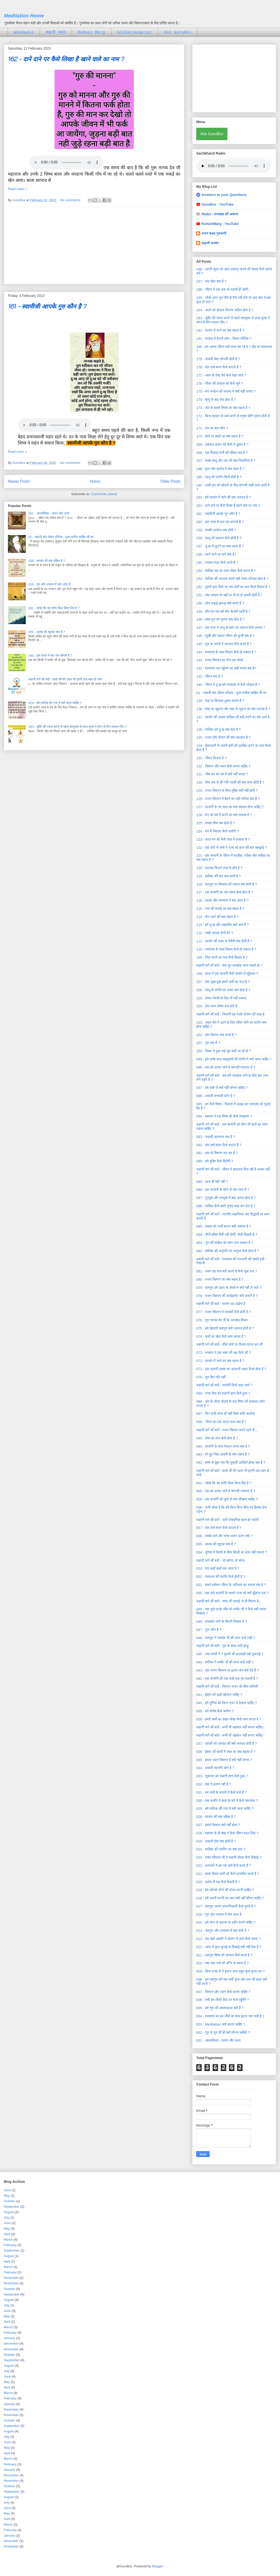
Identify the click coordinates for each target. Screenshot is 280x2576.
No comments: (71, 200)
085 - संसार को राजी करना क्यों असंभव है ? (223, 1226)
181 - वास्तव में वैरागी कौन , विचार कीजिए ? (224, 339)
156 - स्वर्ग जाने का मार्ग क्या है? (216, 554)
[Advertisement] (94, 245)
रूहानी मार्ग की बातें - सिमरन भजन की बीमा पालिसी (227, 1686)
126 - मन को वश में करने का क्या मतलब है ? (224, 815)
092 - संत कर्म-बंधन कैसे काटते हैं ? (218, 1145)
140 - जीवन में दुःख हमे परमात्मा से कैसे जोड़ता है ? (228, 685)
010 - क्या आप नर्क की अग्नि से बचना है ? (222, 1963)
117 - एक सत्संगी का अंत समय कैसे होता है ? (224, 892)
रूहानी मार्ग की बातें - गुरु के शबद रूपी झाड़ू (222, 1646)
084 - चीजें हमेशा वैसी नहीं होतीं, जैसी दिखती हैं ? (226, 1235)
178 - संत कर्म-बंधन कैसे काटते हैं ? (218, 367)
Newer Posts (19, 481)
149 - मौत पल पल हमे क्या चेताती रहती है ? (223, 611)
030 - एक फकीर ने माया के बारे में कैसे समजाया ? (227, 1801)
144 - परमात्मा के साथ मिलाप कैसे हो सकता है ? (226, 652)
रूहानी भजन (56, 32)
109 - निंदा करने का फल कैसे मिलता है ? (222, 957)
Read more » (17, 189)
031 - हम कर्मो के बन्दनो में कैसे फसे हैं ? (221, 1792)
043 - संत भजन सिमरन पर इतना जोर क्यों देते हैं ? (227, 1670)
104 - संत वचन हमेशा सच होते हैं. (217, 1006)
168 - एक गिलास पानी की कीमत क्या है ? (222, 453)
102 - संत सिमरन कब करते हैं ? (216, 1035)
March (8, 2239)
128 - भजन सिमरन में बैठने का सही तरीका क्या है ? (228, 799)
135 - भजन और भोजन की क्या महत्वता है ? (223, 737)
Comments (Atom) (104, 494)
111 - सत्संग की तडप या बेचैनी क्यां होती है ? (224, 941)
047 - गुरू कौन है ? (208, 1630)
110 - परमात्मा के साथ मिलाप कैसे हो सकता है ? (226, 949)
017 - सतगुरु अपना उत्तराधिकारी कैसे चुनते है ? (226, 1906)
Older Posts (170, 481)
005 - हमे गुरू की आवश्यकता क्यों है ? (220, 2008)
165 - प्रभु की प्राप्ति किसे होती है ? (219, 477)
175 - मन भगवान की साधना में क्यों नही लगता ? (225, 391)
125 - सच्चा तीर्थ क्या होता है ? (215, 823)
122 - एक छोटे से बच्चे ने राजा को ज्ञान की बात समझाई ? (231, 848)
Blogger (157, 2566)
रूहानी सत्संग (210, 243)
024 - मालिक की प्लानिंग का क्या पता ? (220, 1849)
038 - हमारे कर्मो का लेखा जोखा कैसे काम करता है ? (228, 1719)
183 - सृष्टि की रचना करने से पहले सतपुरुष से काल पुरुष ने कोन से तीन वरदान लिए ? (77, 727)
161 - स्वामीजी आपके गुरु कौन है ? (47, 307)
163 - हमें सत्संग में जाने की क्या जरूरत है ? (223, 497)
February (10, 2245)
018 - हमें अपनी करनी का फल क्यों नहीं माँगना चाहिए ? (230, 1898)
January (9, 2338)
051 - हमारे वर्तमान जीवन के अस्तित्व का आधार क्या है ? (231, 1585)
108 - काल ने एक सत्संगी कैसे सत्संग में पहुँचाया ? (227, 974)
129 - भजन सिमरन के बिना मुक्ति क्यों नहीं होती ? (227, 791)
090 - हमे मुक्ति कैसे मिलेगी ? (214, 1161)
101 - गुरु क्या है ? (208, 1043)
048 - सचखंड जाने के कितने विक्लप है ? (221, 1621)
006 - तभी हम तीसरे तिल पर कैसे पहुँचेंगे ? (222, 2000)
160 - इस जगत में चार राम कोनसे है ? (50, 655)
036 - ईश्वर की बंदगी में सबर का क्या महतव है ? (225, 1752)
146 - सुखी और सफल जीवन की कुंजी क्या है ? (225, 636)
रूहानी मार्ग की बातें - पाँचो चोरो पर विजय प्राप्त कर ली (229, 1344)
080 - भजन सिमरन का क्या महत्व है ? (219, 1279)
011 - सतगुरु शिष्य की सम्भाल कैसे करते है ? (224, 1955)
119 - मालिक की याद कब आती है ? (218, 876)
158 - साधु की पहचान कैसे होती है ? (218, 538)
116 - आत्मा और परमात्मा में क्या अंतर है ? (222, 900)
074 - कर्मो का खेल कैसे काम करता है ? (221, 1336)
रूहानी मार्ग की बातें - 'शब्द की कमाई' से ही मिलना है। (228, 1601)
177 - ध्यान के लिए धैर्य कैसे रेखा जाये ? (221, 375)
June (7, 2190)
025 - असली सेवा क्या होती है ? (216, 1841)
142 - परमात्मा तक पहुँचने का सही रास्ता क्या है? (226, 668)
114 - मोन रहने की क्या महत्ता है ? (217, 917)
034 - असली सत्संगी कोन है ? (215, 1768)
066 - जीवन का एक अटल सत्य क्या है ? (221, 1422)
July (6, 2217)
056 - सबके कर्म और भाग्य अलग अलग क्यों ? (224, 1536)
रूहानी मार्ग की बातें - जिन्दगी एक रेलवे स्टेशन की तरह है (230, 1014)
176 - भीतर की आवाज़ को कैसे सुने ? (219, 383)
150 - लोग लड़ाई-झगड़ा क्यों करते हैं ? (220, 603)
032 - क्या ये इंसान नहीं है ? (213, 1784)
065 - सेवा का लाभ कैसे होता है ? (217, 1438)
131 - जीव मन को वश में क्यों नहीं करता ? (222, 774)
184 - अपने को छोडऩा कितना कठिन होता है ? (224, 310)
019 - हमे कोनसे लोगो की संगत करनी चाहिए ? (225, 1890)
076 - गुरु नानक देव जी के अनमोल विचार (222, 1320)
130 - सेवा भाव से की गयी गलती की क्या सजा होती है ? (230, 782)
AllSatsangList (134, 32)
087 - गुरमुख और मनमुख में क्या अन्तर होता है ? (225, 1198)
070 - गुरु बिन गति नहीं (210, 1377)
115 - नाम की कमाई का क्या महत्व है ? (220, 909)
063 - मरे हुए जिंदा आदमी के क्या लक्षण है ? (223, 1454)
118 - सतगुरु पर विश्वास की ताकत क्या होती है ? (226, 884)
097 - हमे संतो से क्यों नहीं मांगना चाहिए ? (222, 1088)
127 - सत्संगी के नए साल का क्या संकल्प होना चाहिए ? (229, 807)
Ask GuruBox (177, 32)
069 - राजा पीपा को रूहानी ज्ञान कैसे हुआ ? (223, 1393)
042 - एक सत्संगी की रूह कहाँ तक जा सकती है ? (227, 1679)
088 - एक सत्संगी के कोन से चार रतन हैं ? (222, 1190)
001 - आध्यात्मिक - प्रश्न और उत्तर (48, 513)
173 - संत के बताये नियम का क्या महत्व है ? (223, 408)
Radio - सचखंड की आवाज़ (219, 214)
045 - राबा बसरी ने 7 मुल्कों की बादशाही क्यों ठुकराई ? (229, 1654)
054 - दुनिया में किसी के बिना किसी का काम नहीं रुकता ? (231, 1552)
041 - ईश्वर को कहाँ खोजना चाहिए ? (219, 1695)
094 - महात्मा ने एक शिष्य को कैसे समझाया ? (224, 1116)
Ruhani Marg (91, 32)
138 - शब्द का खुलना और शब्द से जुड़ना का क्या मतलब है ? (233, 709)
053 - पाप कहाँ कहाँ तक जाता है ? (217, 1568)
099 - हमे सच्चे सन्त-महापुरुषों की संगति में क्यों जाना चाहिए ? (233, 1059)
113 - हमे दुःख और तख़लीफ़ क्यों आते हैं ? (222, 925)
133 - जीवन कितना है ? (211, 758)
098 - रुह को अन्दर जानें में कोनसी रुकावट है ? (225, 1067)
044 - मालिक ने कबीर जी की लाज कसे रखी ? (224, 1662)
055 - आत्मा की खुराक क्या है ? (46, 632)
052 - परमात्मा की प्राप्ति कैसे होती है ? (220, 1577)
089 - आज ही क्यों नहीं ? (212, 1182)
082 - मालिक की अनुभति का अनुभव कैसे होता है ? (227, 1251)
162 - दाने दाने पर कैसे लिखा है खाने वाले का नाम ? (66, 59)
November (11, 2283)
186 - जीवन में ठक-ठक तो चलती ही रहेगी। (223, 289)
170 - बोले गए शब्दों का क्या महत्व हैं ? (219, 436)
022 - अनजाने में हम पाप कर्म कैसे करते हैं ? (223, 1866)
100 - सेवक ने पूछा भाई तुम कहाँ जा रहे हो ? (223, 1051)
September (12, 2206)
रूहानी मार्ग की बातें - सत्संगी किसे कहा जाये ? (224, 1385)
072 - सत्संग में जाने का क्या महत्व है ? (220, 1361)
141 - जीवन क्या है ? (209, 676)
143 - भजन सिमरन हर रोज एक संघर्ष (219, 660)
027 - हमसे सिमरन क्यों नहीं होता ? (218, 1825)
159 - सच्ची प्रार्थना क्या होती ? (216, 530)
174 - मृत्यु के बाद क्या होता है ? (216, 400)
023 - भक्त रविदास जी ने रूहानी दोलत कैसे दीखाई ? (228, 1857)
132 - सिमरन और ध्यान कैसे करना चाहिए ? (223, 766)
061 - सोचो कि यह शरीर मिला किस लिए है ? (54, 608)
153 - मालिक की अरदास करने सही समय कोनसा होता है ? (232, 579)
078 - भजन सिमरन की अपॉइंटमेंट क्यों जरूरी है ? (227, 1296)
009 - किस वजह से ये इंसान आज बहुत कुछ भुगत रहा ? (230, 1971)
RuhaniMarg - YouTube (220, 224)
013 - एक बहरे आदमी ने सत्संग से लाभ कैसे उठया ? (228, 1939)
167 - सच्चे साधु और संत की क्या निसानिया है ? (225, 461)
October (9, 2201)
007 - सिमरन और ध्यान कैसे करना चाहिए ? (223, 1992)
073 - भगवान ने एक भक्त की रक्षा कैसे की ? (223, 1353)
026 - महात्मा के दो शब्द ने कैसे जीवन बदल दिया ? (227, 1833)
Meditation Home (24, 15)
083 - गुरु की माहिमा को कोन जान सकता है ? (224, 1243)
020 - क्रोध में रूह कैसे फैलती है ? (218, 1882)
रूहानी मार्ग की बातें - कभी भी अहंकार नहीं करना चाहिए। (230, 1727)
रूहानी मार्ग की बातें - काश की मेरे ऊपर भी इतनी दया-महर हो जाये (65, 679)
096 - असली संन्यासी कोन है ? (215, 1096)
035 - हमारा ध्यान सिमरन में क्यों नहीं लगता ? (224, 1760)
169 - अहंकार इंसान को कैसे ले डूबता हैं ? (222, 444)
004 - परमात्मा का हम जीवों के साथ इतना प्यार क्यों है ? (230, 2016)
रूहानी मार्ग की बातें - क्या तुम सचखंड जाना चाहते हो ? (229, 965)
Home (95, 481)
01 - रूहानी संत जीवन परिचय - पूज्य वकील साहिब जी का (60, 537)
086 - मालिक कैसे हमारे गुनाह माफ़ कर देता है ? (225, 1206)
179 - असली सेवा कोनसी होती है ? (218, 359)
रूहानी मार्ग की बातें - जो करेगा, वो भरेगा (220, 1560)
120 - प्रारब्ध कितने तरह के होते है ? (219, 868)
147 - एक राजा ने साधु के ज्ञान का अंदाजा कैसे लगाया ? (230, 628)
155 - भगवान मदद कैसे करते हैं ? (217, 563)
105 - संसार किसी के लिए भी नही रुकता (221, 998)
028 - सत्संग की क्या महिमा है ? (46, 561)
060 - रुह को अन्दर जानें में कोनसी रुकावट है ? (225, 1491)
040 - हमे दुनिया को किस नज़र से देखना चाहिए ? (226, 1703)
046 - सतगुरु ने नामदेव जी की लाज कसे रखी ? (225, 1638)
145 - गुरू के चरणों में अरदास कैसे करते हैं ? (224, 644)
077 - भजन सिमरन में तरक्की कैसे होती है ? (223, 1312)
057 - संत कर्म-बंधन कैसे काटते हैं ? (218, 1528)
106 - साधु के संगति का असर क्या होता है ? (223, 990)
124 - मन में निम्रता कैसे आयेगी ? (217, 831)
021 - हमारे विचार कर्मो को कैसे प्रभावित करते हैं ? (227, 1874)
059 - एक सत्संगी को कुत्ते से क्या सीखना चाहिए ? (227, 1499)
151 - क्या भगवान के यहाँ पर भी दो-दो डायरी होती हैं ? (229, 595)
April (7, 2234)
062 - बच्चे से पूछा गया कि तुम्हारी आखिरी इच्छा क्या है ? (230, 1462)
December (11, 2278)
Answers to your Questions (224, 195)
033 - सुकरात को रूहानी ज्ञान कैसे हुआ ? (222, 1776)
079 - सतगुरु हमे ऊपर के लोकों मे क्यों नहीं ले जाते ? (228, 1288)
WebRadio (24, 32)
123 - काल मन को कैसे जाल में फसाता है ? (223, 839)
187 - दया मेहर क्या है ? (211, 281)
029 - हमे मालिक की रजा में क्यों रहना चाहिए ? (55, 703)
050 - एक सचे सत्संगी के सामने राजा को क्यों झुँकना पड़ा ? (232, 1593)
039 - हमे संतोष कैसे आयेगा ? (215, 1711)
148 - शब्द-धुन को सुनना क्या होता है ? (220, 619)
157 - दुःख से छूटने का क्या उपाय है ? (220, 546)
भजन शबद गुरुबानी (213, 233)
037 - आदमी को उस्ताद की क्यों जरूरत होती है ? (226, 1744)
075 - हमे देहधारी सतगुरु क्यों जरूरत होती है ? (225, 1328)
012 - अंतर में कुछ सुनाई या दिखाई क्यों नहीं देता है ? (228, 1947)
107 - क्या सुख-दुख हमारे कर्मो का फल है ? (223, 982)
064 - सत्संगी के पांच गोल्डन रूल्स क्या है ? (223, 1446)
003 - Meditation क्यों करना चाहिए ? (220, 2024)
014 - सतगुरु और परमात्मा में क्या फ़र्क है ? (222, 1931)
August (9, 2212)
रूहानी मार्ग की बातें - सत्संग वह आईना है (220, 1304)
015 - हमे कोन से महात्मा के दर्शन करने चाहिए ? (225, 1922)
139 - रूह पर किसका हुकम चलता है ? (220, 701)
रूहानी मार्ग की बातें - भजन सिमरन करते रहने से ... (227, 1430)
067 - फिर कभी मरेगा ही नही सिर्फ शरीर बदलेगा (225, 1414)
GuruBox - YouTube (217, 204)
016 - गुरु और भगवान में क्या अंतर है (49, 584)
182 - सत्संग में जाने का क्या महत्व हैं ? (220, 330)
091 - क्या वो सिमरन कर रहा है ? (217, 1153)
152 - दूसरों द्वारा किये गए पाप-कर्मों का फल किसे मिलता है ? (233, 587)
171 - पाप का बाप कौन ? (212, 428)
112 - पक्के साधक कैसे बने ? (214, 933)
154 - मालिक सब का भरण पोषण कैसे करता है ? (226, 571)
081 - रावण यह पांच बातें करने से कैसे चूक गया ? (226, 1271)
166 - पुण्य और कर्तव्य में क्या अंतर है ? (220, 469)
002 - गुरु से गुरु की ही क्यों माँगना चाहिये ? (223, 2033)
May (7, 2195)
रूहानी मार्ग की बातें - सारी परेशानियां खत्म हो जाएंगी (227, 1520)
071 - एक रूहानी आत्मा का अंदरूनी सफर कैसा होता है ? (231, 1369)
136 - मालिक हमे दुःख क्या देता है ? (218, 729)
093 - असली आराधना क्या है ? (215, 1137)
